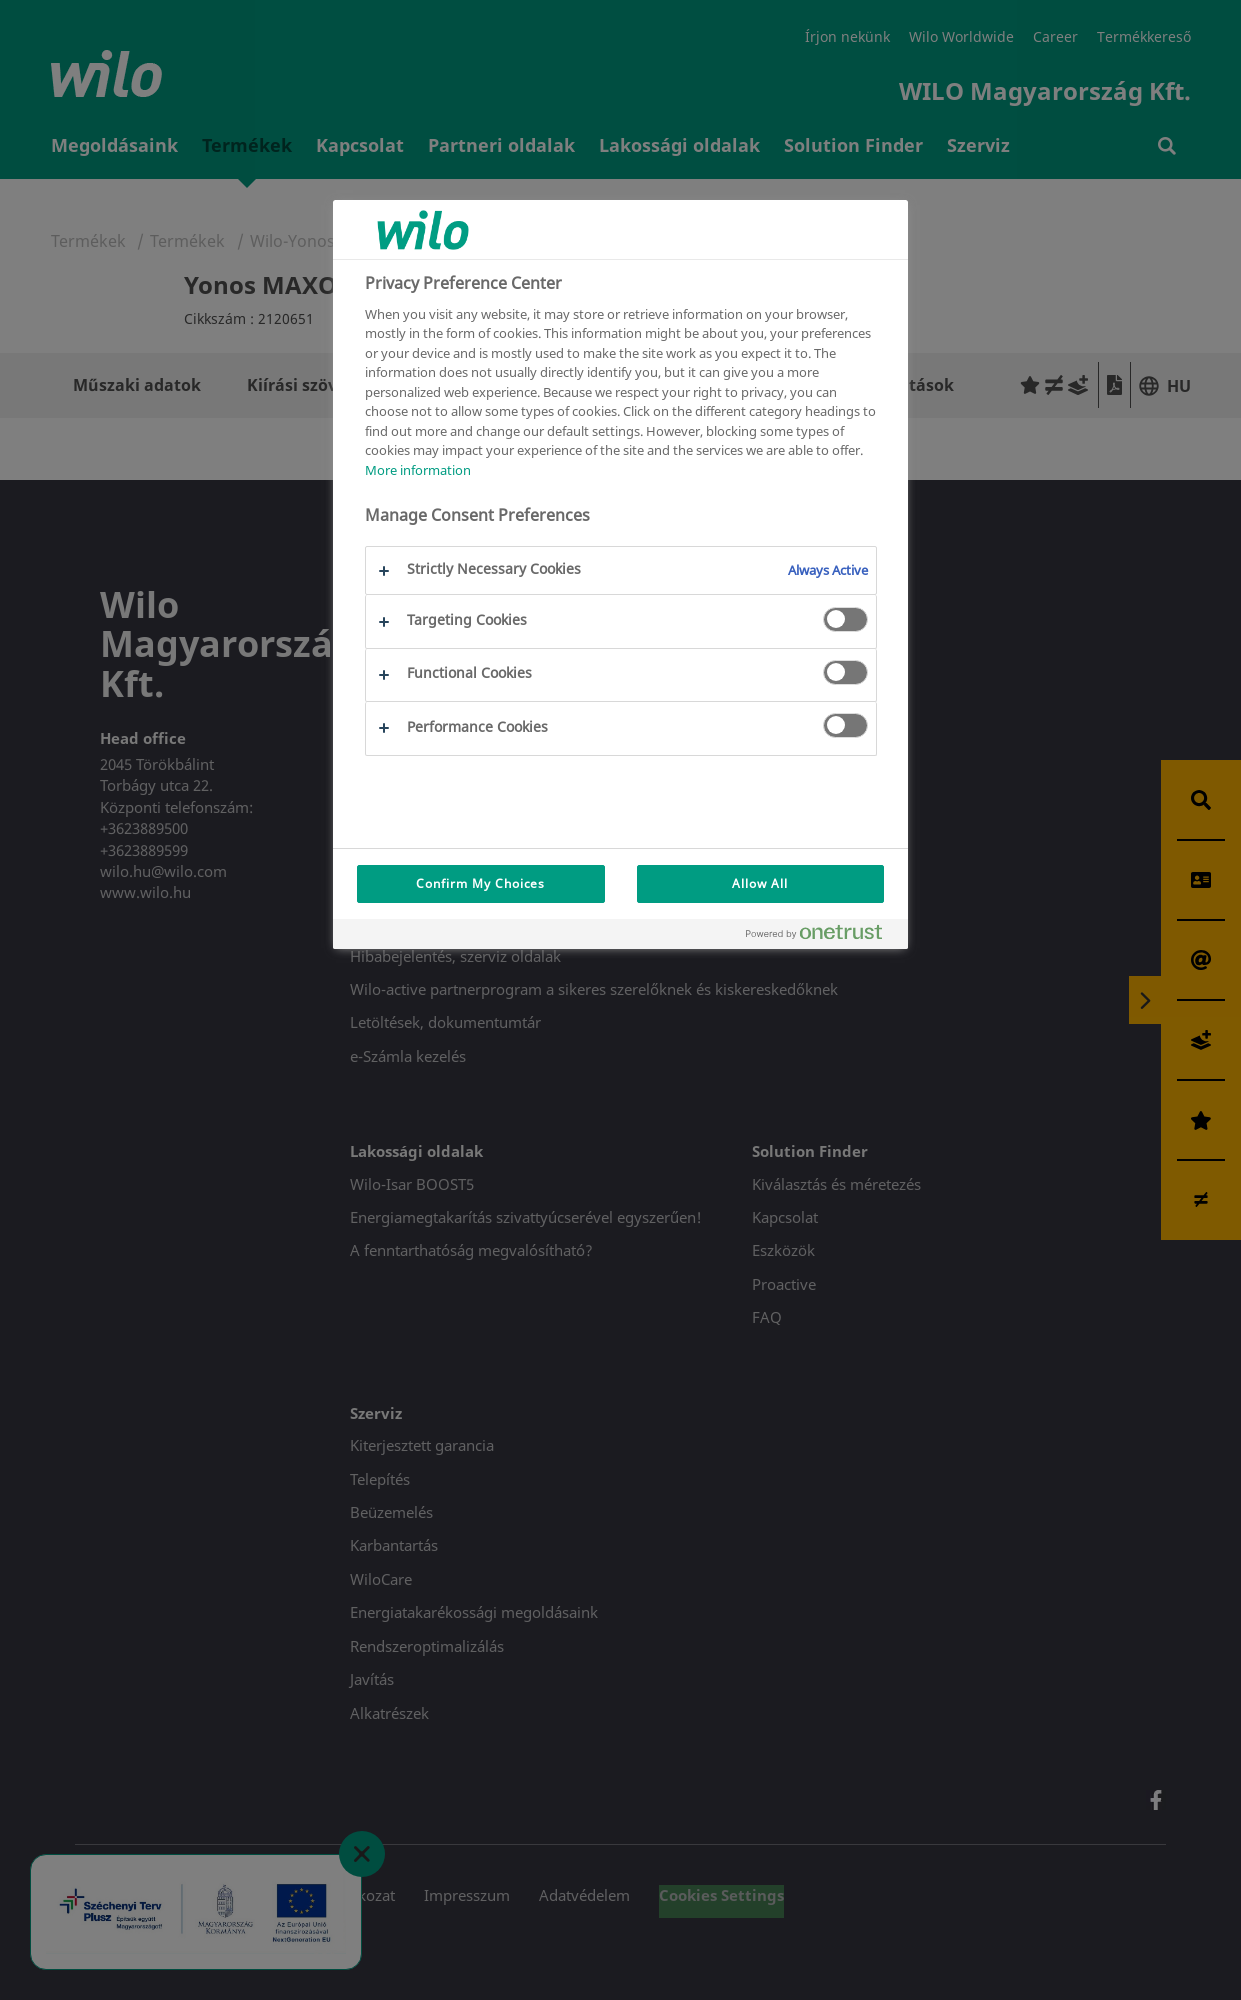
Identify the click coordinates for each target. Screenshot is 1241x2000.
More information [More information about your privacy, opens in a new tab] (418, 470)
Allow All (760, 883)
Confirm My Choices (480, 883)
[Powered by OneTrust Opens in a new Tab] (822, 936)
